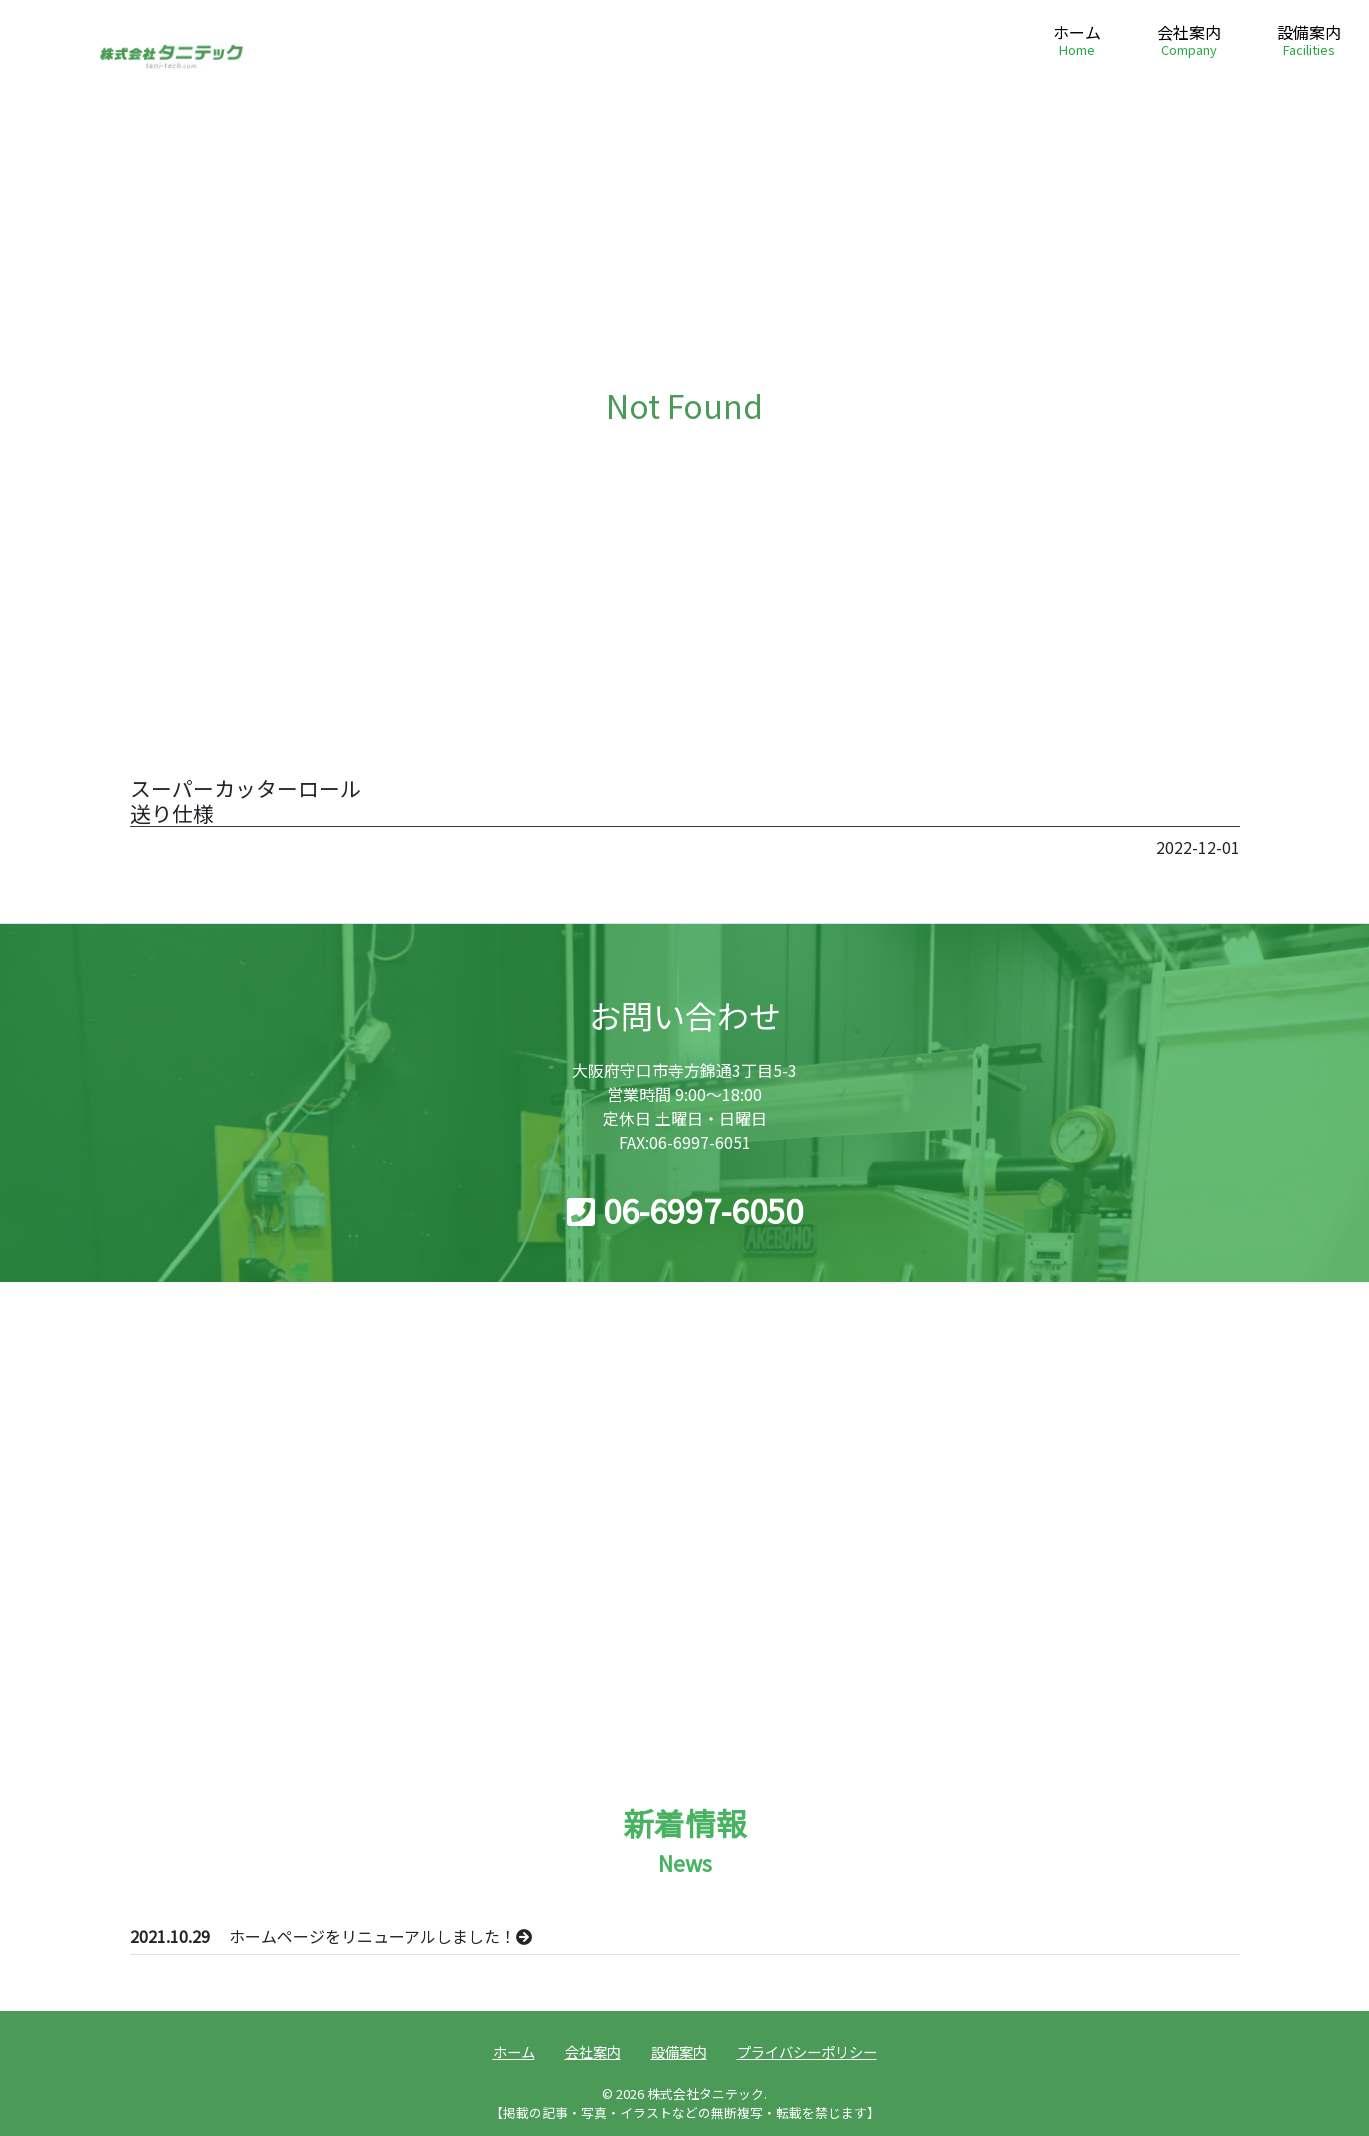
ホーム (1077, 41)
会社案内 (1189, 41)
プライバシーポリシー (807, 2051)
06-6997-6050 (685, 1210)
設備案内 (1309, 41)
